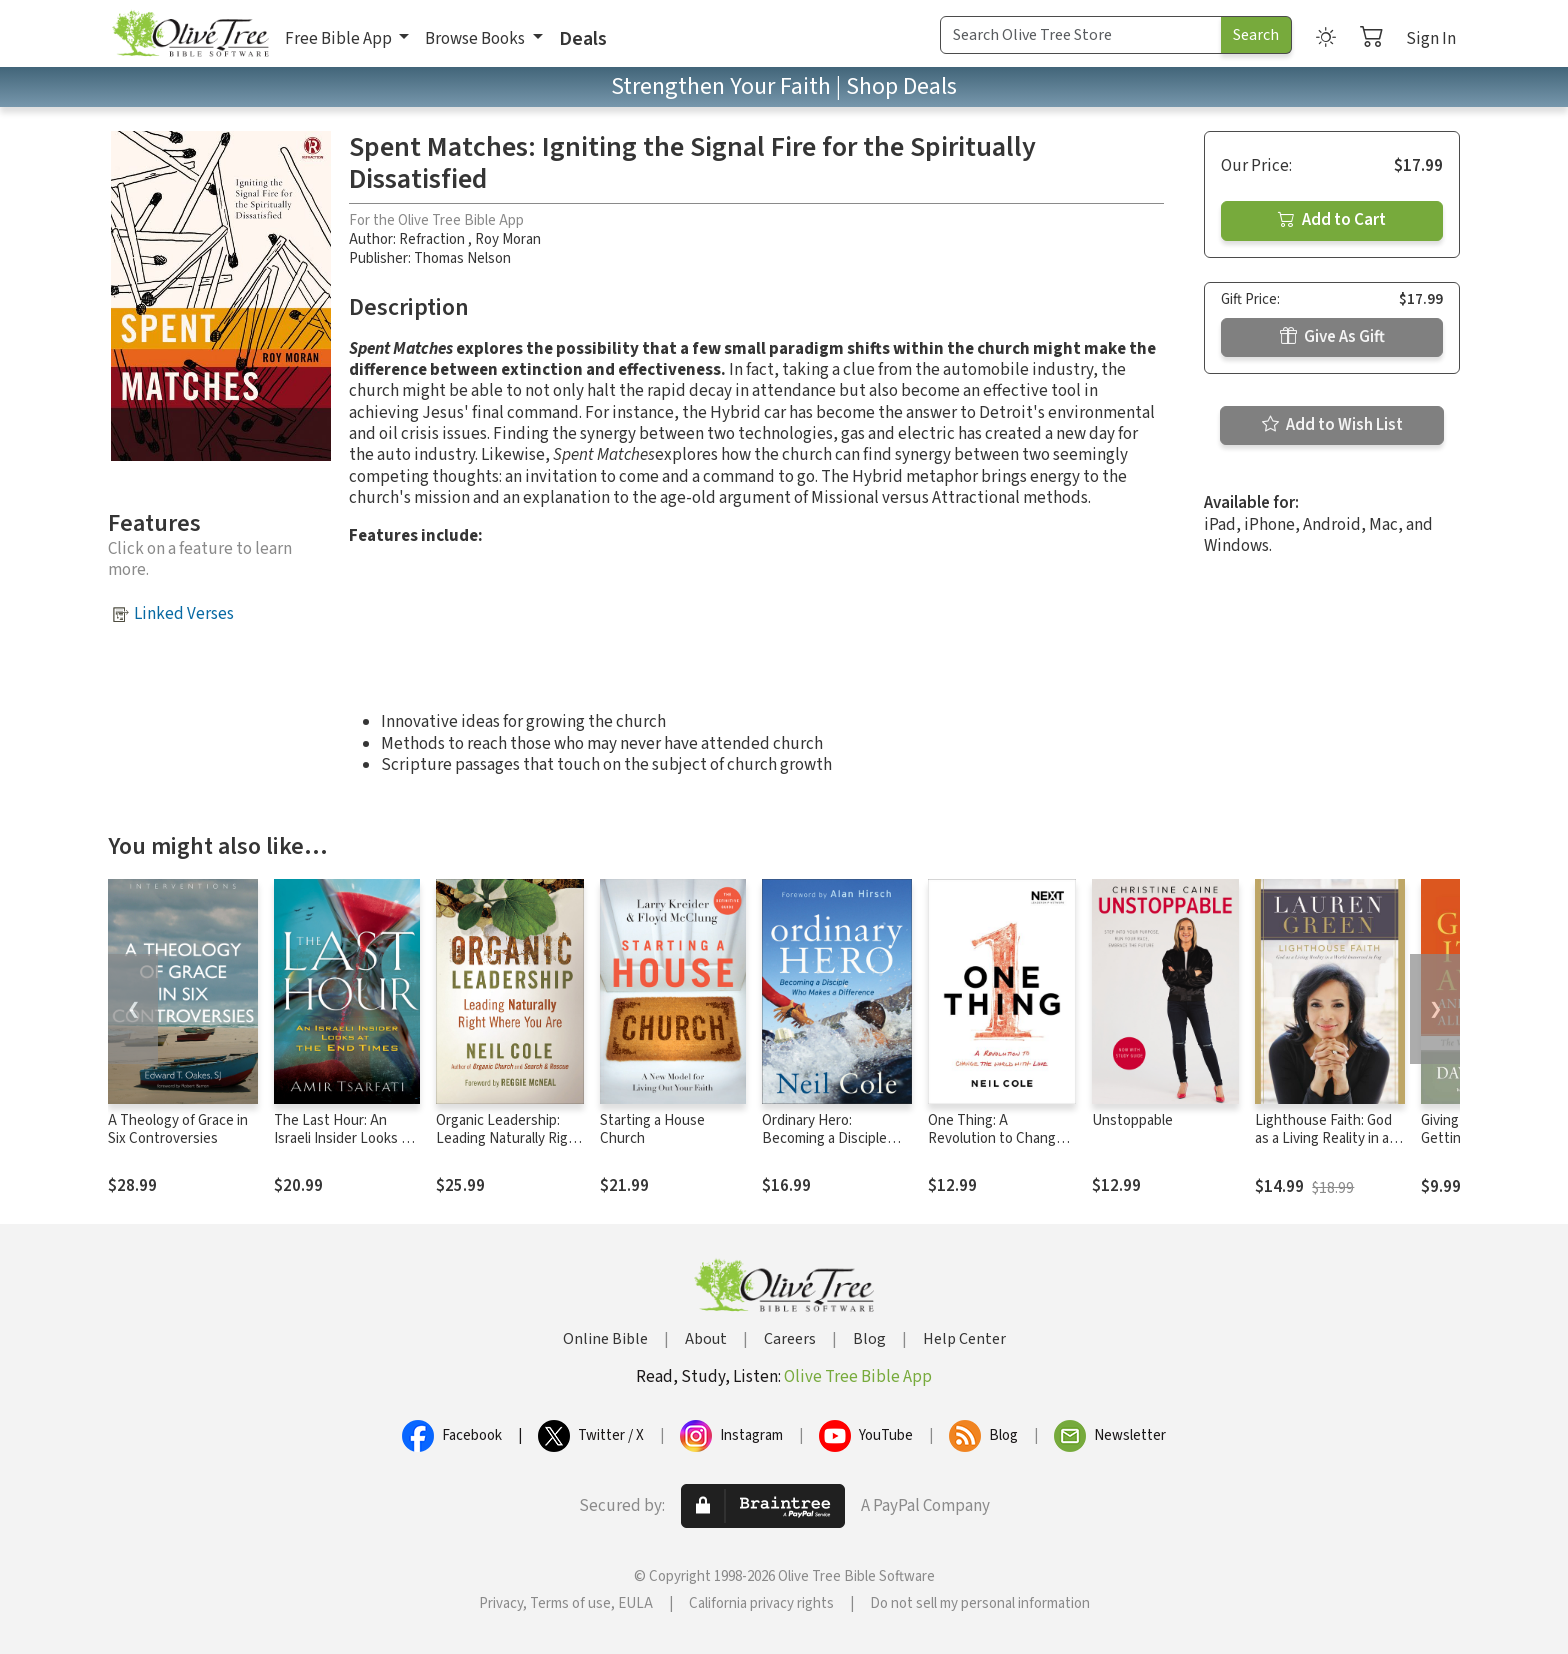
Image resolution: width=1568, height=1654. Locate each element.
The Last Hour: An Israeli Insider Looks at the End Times (344, 1139)
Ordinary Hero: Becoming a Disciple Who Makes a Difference (837, 1139)
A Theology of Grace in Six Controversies (178, 1130)
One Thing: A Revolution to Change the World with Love (996, 1139)
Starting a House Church (652, 1130)
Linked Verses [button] (184, 614)
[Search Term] (1081, 35)
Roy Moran (508, 239)
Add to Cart (1332, 220)
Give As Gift (1332, 337)
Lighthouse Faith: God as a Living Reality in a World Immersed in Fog (1326, 1139)
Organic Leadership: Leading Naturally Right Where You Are (509, 1139)
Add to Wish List (1332, 425)
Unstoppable (1132, 1120)
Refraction (433, 239)
